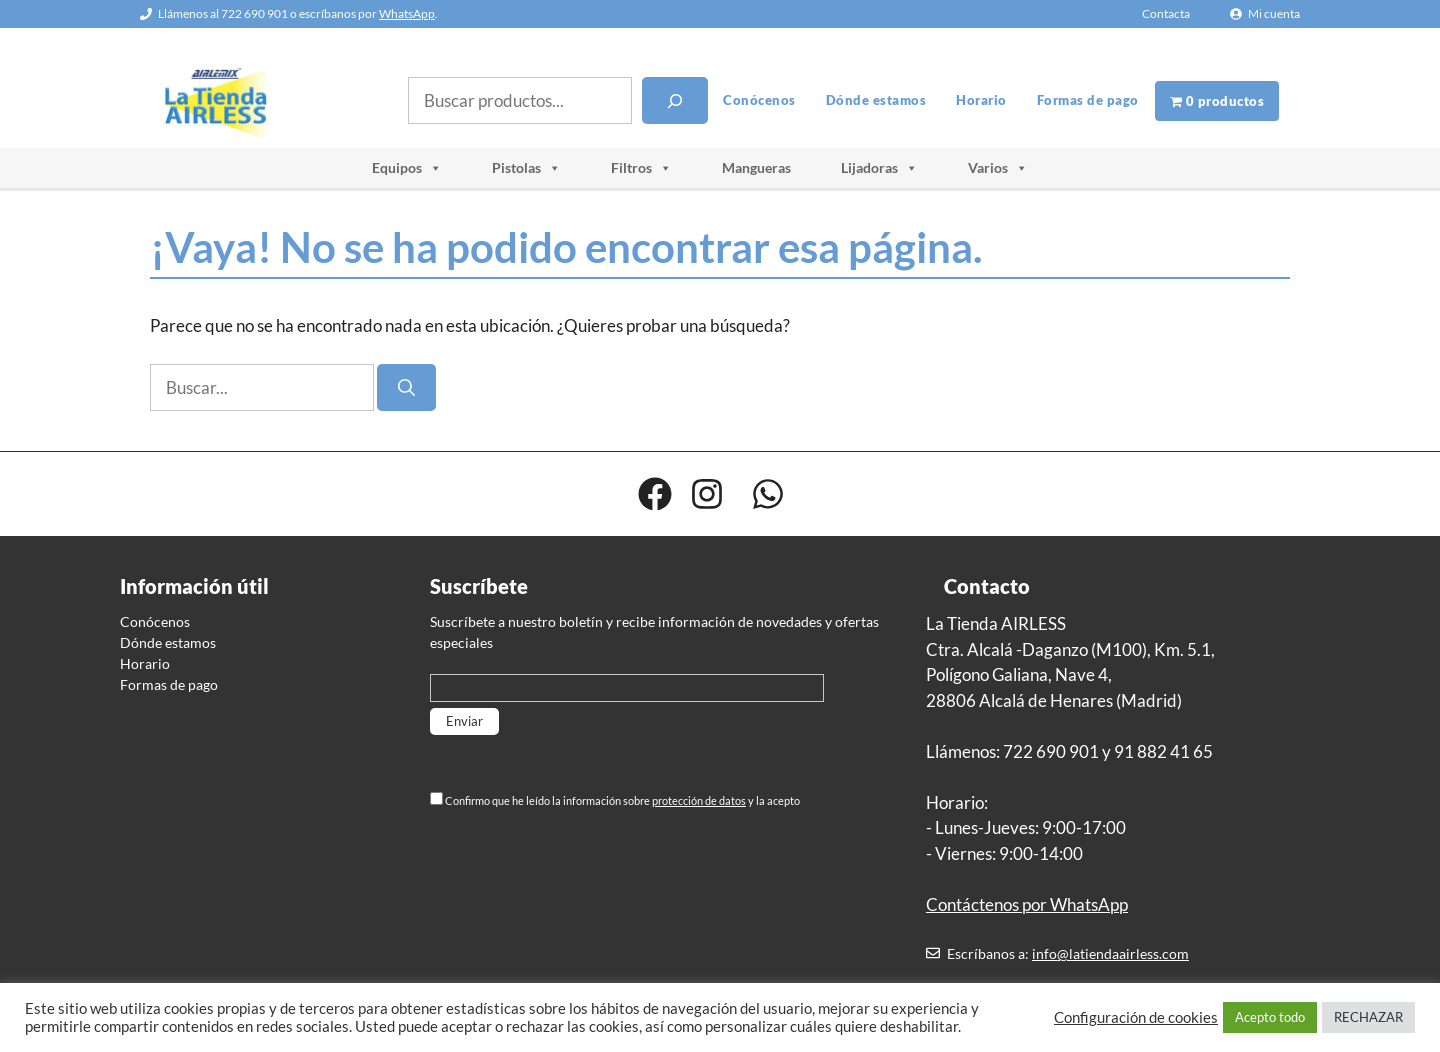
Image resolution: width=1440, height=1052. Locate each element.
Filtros (641, 168)
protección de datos (699, 800)
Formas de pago (1088, 100)
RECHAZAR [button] (1368, 1017)
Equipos (407, 168)
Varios (998, 168)
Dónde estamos (876, 100)
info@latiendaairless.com (1110, 953)
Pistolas (526, 168)
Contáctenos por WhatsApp (1027, 904)
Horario (981, 100)
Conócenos (759, 100)
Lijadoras (879, 168)
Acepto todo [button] (1270, 1017)
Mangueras (756, 167)
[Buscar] (675, 101)
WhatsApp (407, 13)
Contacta (1166, 13)
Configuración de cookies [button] (1136, 1017)
